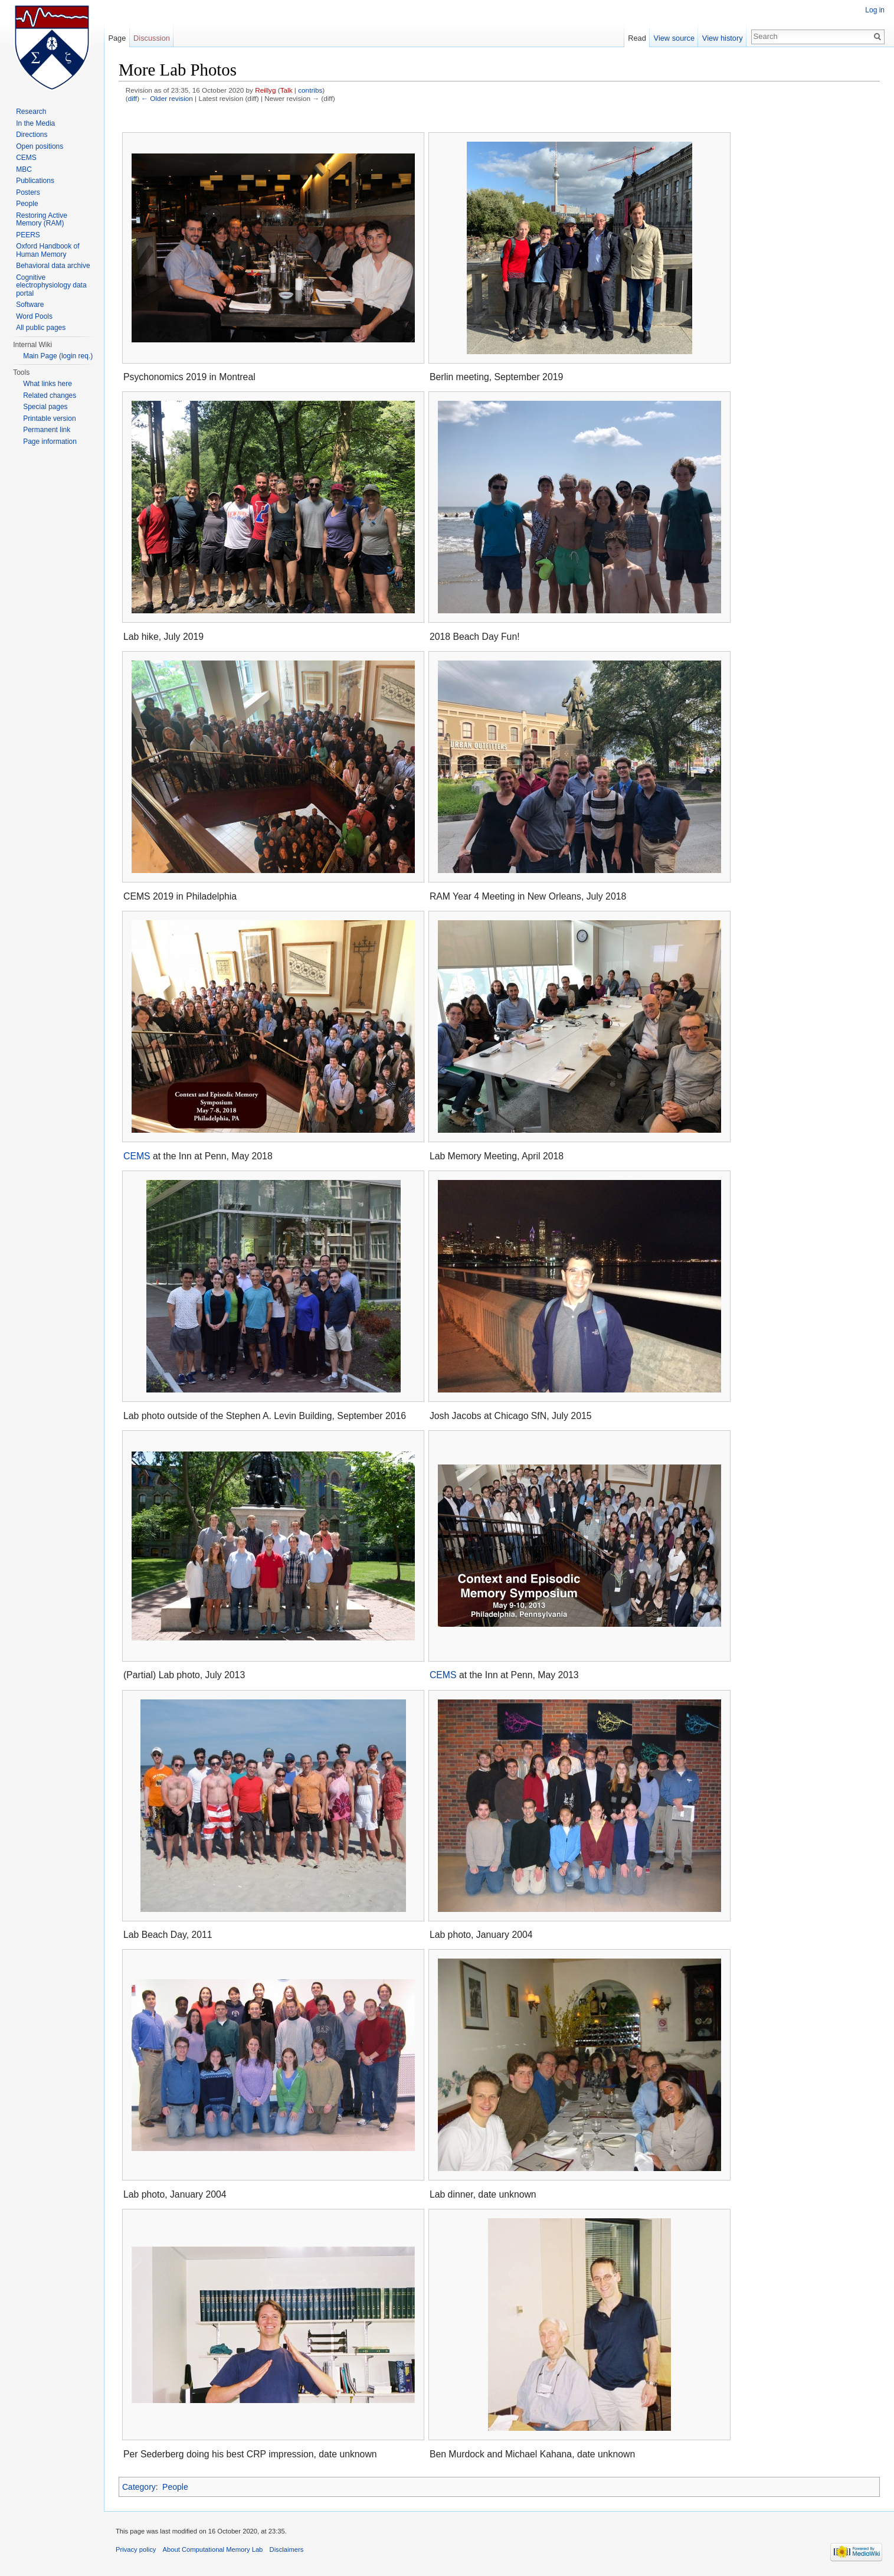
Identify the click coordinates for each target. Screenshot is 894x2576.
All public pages (41, 327)
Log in (875, 10)
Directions (31, 134)
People (175, 2487)
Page (117, 38)
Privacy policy (136, 2549)
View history (722, 38)
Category (139, 2487)
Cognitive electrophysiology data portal (51, 285)
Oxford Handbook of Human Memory (47, 250)
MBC (24, 169)
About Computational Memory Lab (213, 2549)
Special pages (45, 407)
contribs (310, 90)
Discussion (151, 38)
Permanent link (46, 430)
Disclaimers (287, 2549)
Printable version (49, 418)
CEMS (136, 1156)
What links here (47, 384)
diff (132, 98)
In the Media (35, 123)
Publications (35, 180)
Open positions (39, 146)
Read (637, 38)
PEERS (28, 235)
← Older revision (167, 98)
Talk (286, 90)
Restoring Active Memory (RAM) (41, 219)
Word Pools (34, 316)
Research (31, 111)
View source (674, 38)
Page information (50, 441)
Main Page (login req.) (58, 356)
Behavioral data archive (53, 265)
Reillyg (265, 90)
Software (30, 304)
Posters (28, 192)
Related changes (49, 395)
